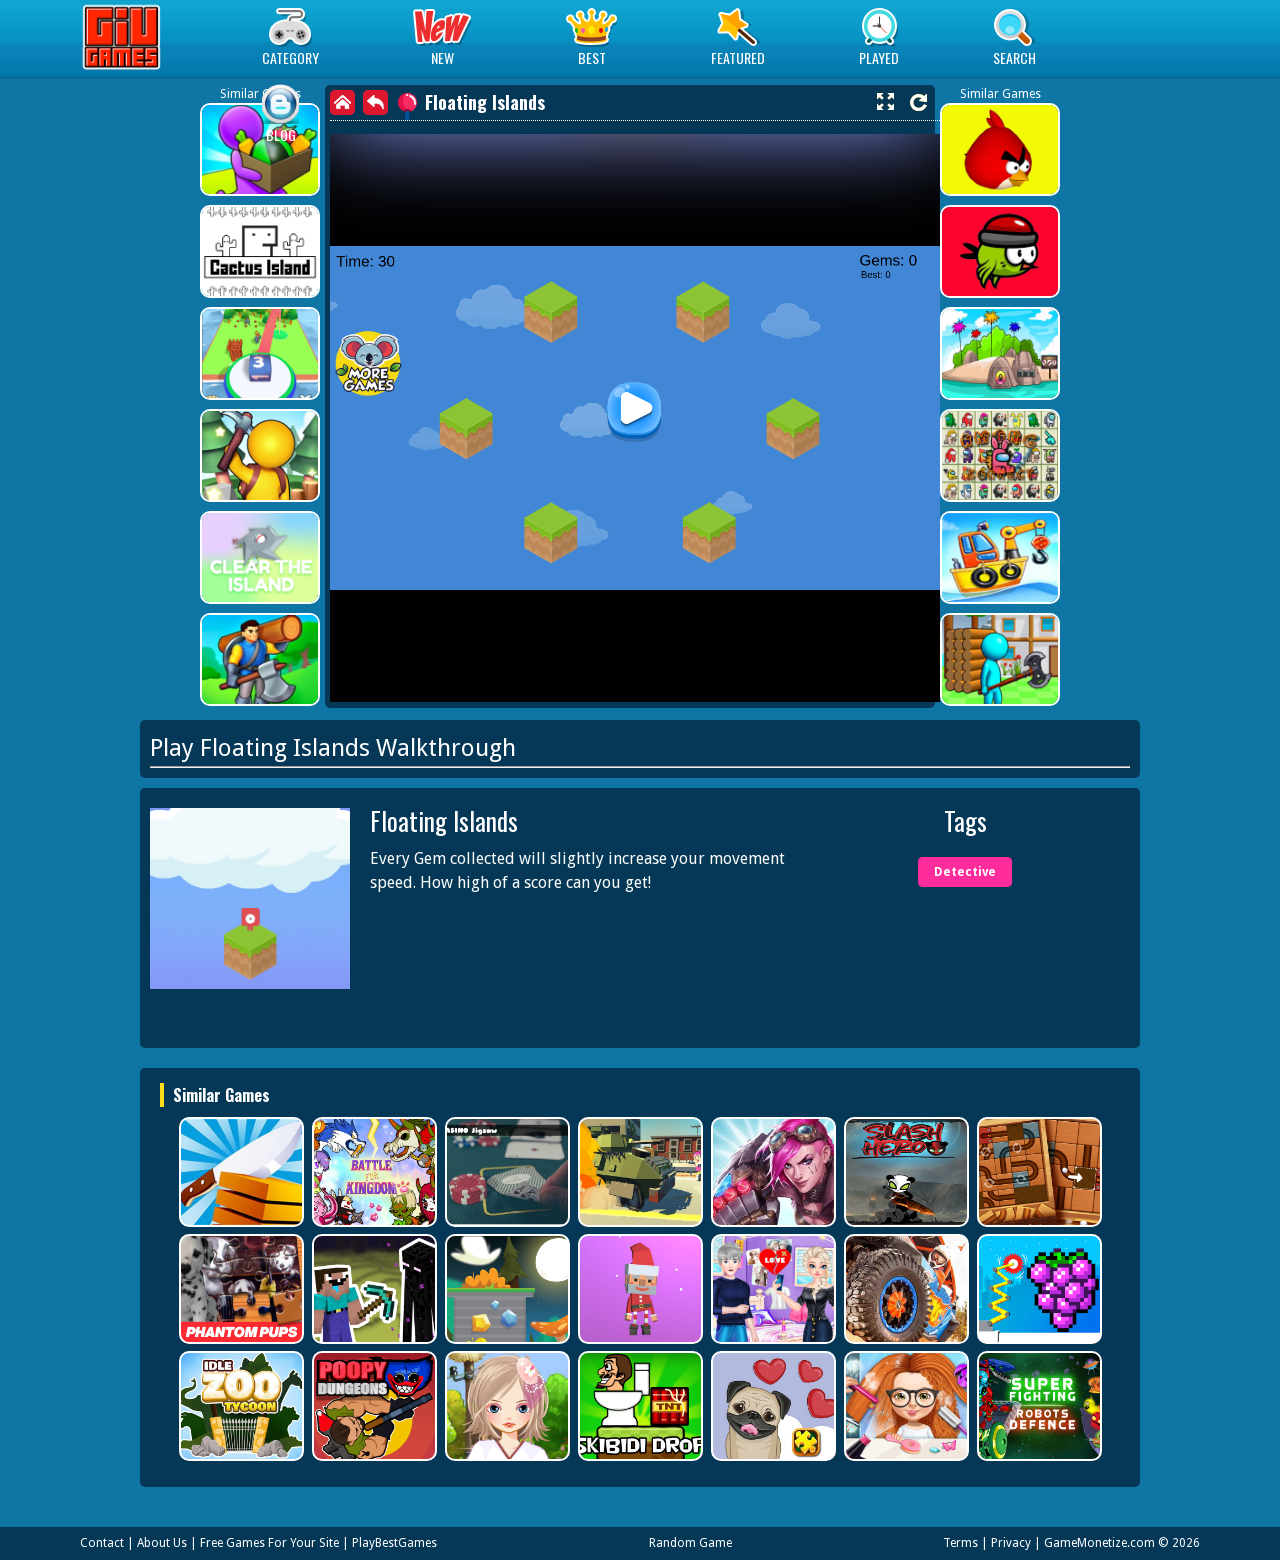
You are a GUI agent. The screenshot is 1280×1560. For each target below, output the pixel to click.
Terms (960, 1543)
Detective (965, 872)
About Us (162, 1543)
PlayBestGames (394, 1543)
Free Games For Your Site (269, 1543)
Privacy (1011, 1543)
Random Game (690, 1543)
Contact (102, 1543)
